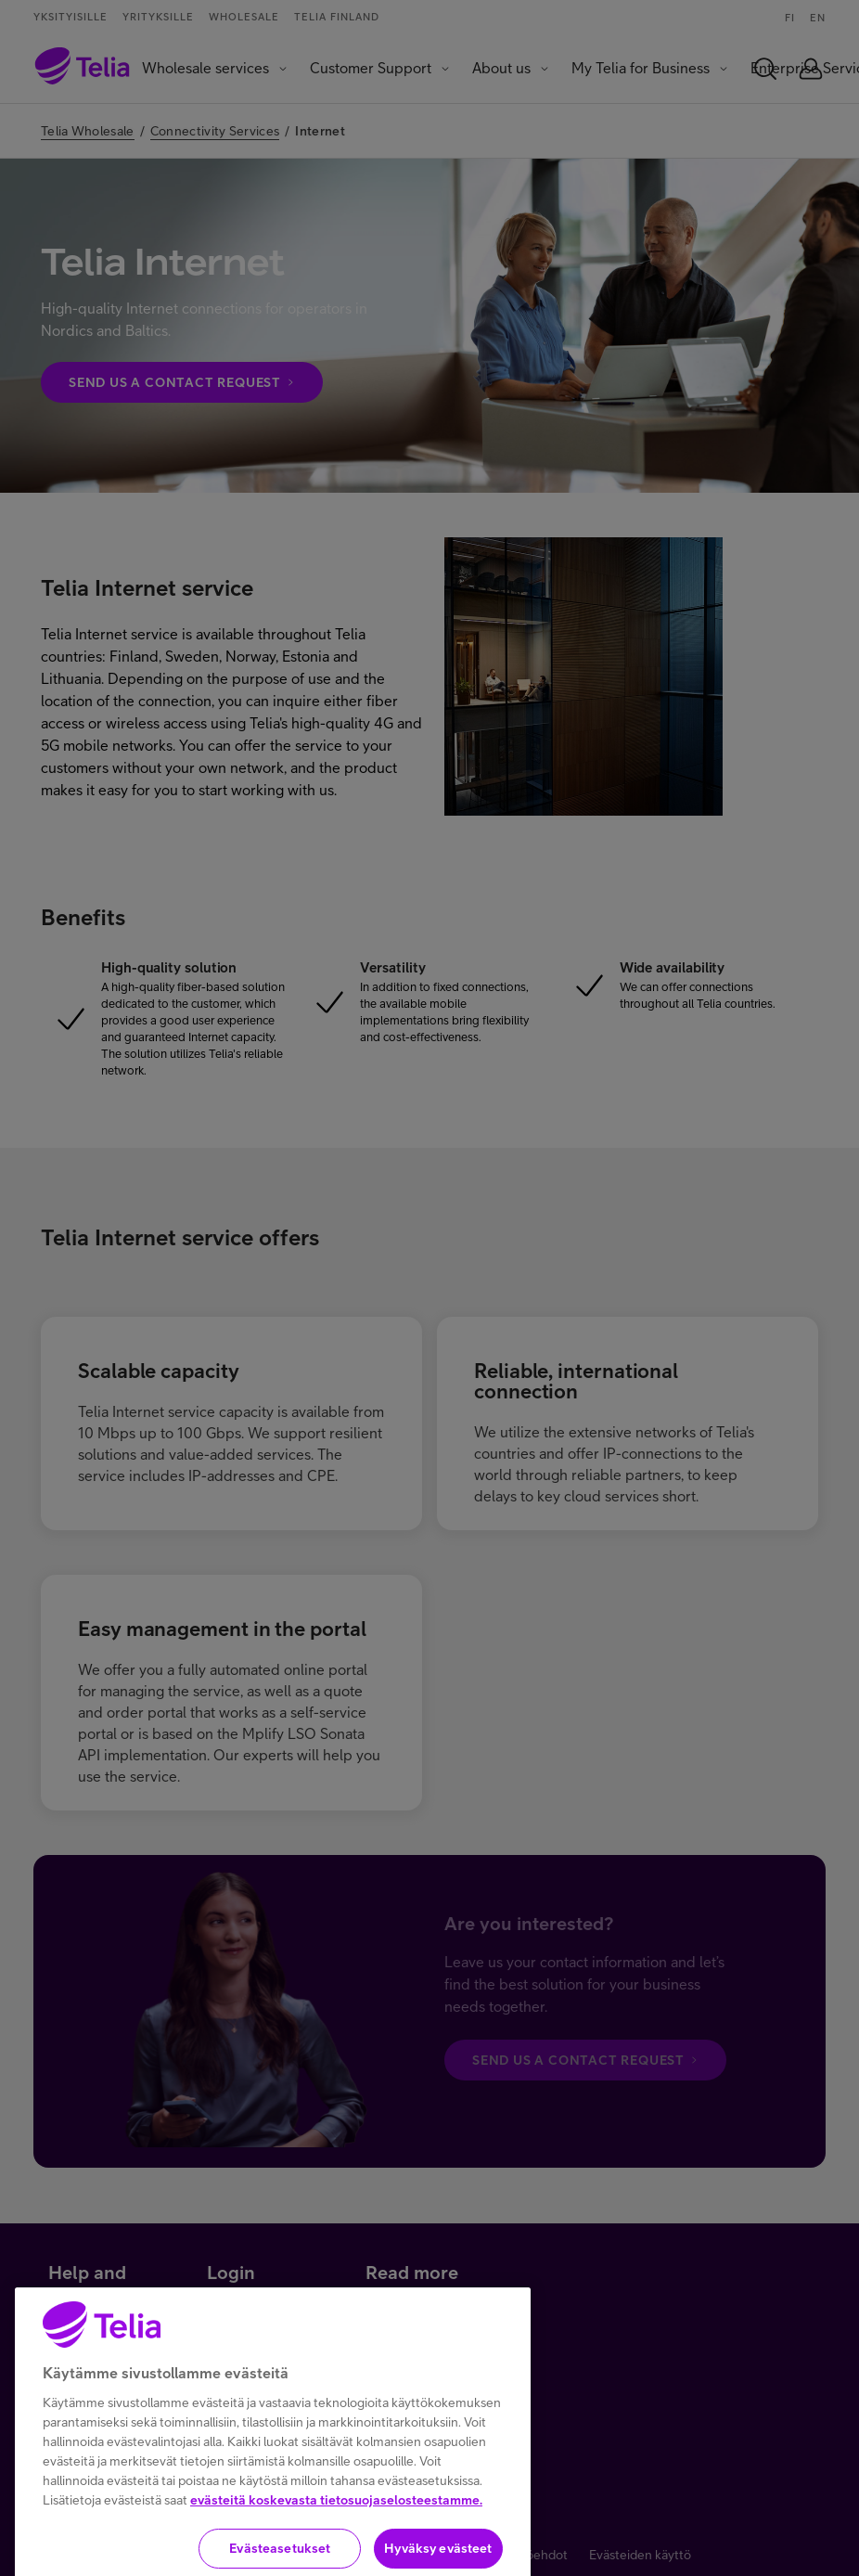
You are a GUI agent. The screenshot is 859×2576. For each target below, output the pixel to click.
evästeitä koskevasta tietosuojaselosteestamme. (336, 2535)
